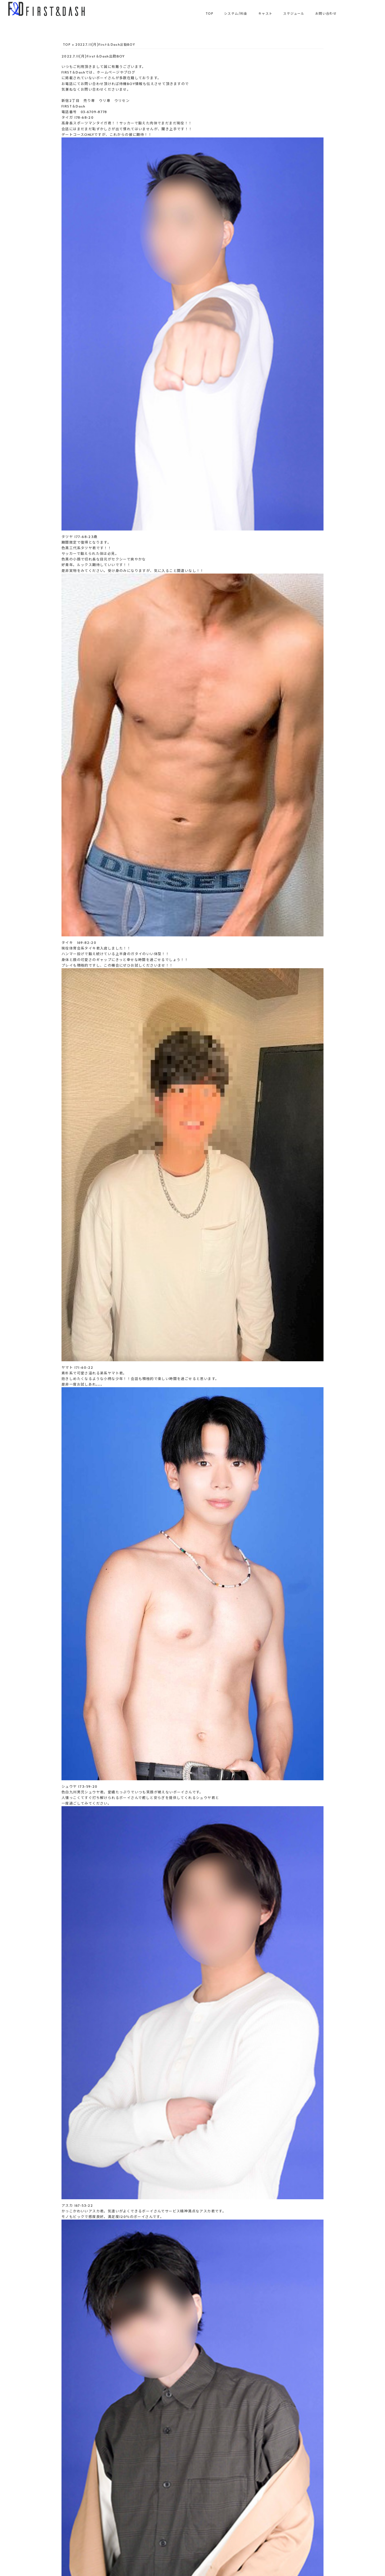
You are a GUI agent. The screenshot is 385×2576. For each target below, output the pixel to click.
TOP (209, 13)
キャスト (265, 13)
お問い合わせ (326, 13)
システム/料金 (236, 13)
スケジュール (293, 13)
